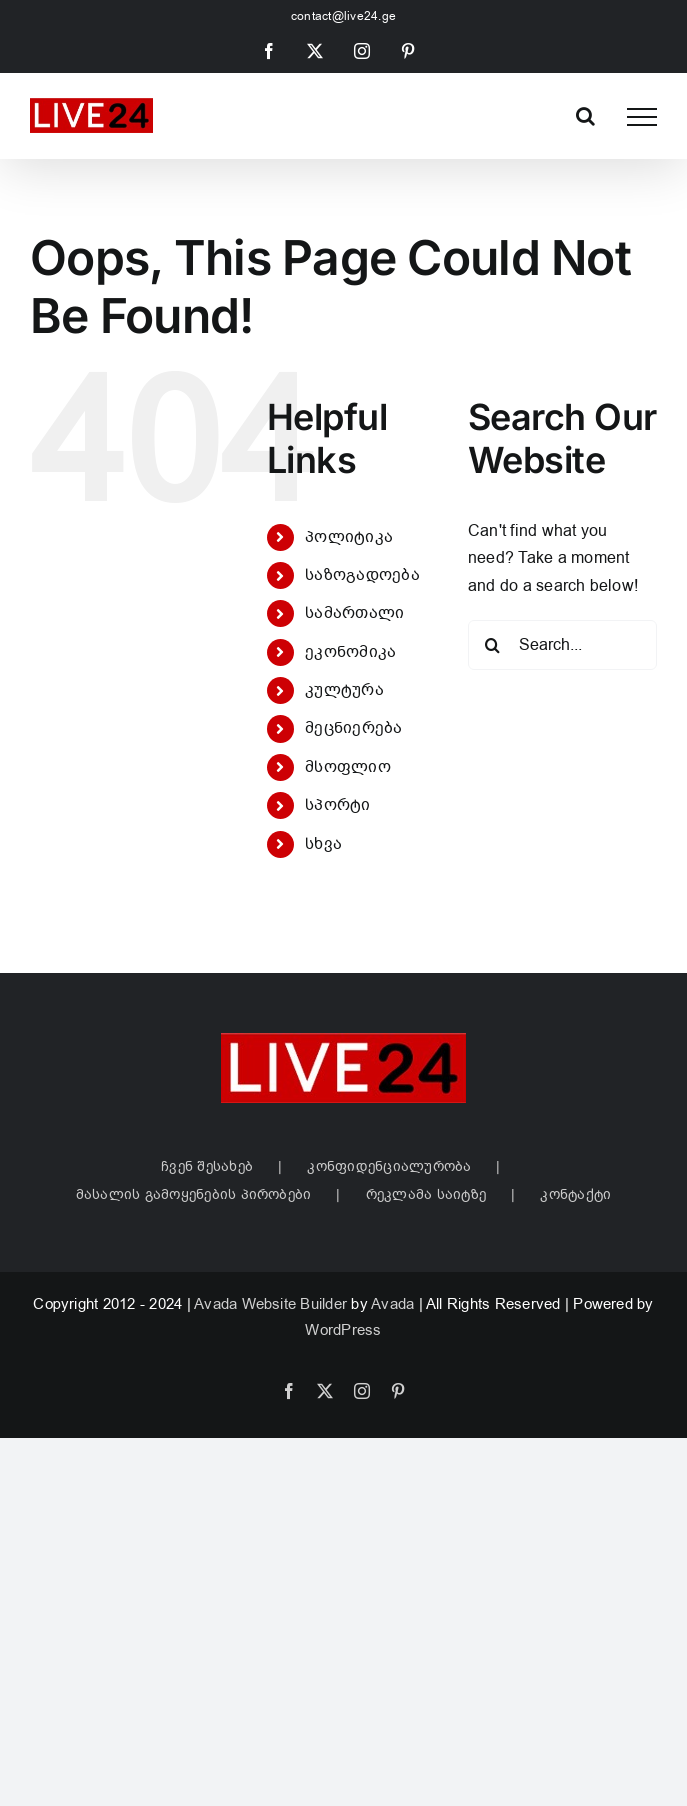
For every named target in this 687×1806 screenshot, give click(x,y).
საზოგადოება (362, 575)
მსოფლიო (348, 767)
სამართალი (354, 613)
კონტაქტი (575, 1194)
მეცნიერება (353, 728)
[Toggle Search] (585, 116)
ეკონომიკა (350, 652)
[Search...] (562, 645)
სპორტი (337, 805)
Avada (392, 1304)
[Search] (493, 645)
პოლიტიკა (349, 537)
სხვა (323, 844)
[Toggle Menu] (642, 117)
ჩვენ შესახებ (207, 1166)
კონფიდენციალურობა (389, 1166)
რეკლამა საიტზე (426, 1194)
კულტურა (344, 690)
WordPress (343, 1330)
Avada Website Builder (270, 1304)
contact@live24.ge (343, 16)
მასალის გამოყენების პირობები (194, 1194)
